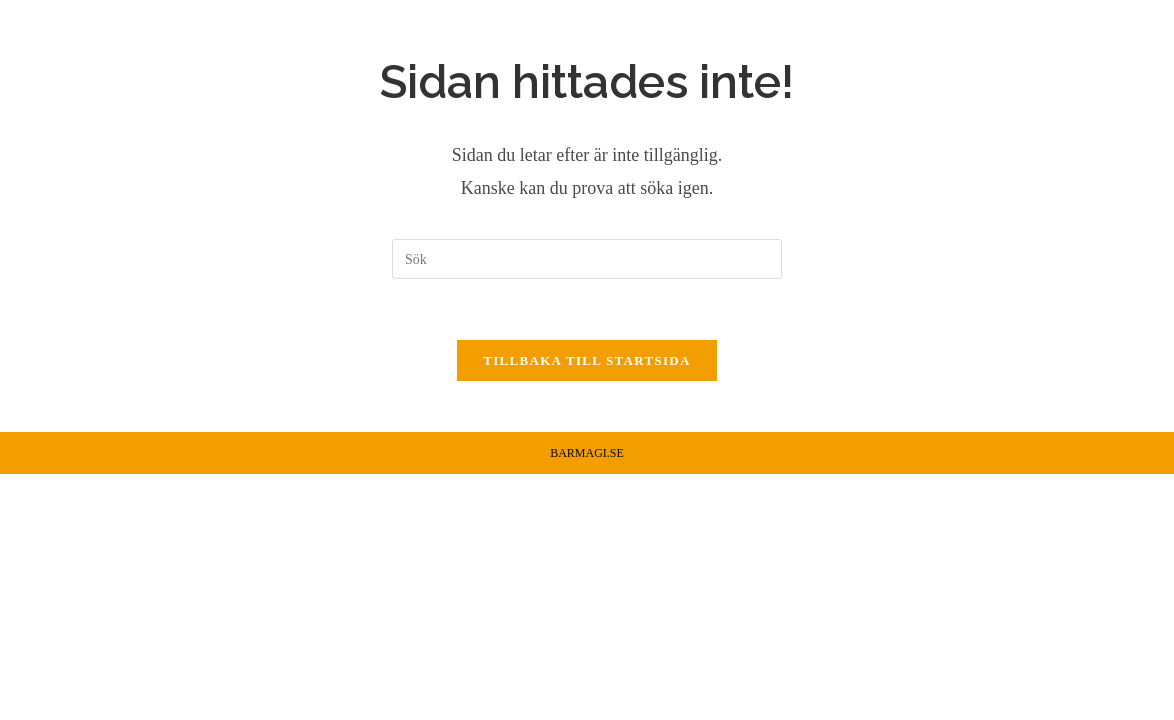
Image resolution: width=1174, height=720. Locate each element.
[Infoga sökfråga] (587, 259)
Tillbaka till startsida (586, 360)
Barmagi (100, 53)
